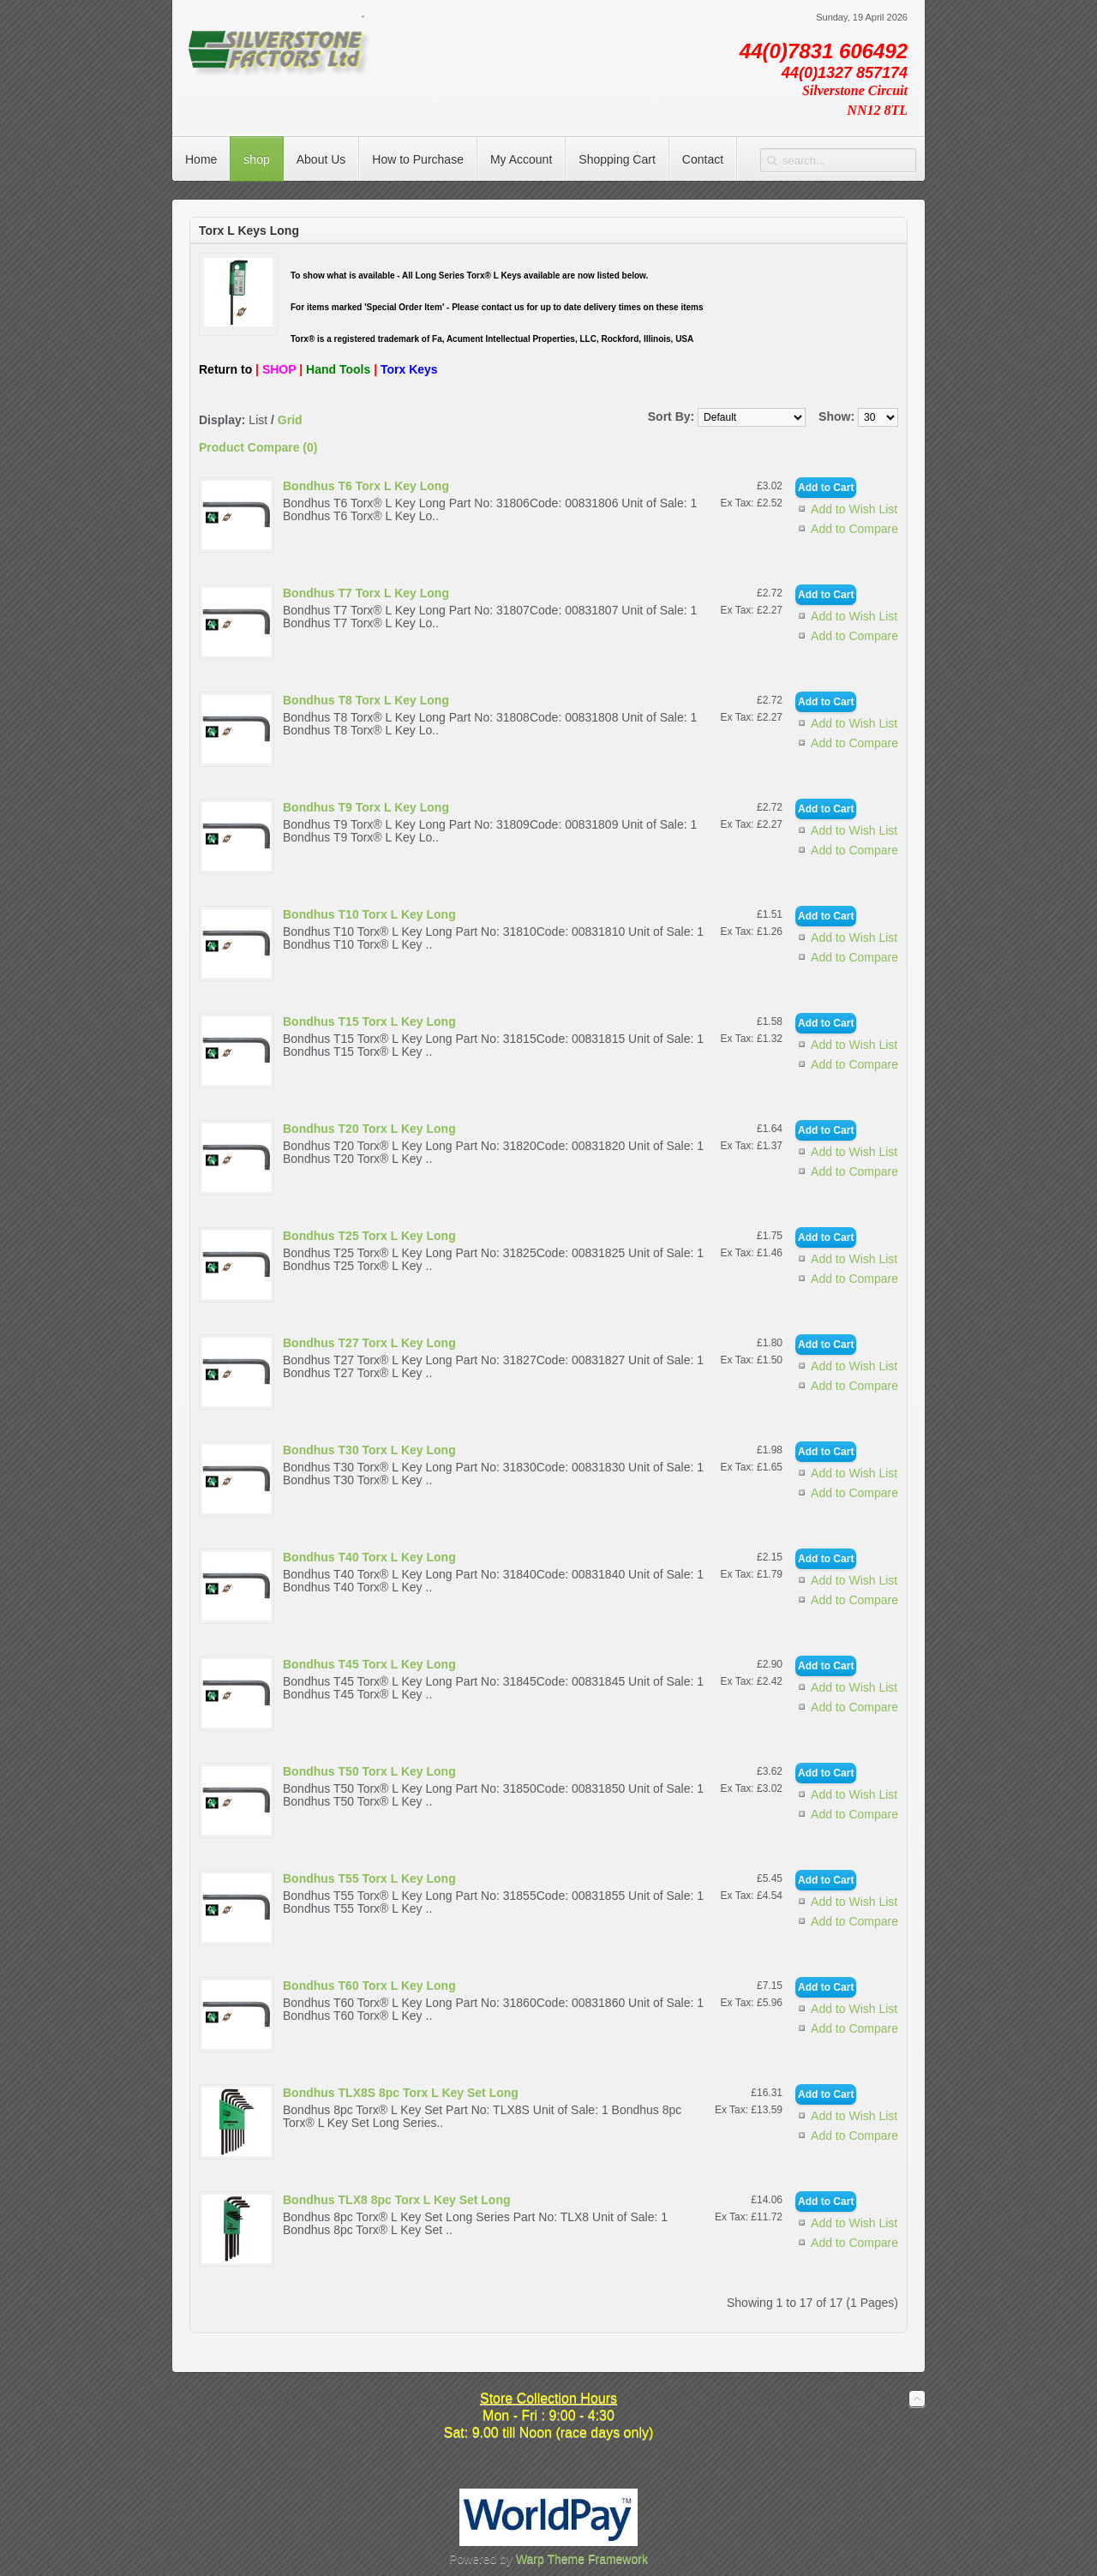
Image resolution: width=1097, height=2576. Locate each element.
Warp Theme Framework (582, 2559)
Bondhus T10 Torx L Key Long (369, 914)
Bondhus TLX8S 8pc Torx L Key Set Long (401, 2093)
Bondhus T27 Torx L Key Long (369, 1343)
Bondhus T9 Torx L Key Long (366, 807)
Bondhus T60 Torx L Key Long (369, 1985)
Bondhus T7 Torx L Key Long (366, 593)
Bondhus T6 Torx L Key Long (366, 486)
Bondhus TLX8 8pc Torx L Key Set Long (397, 2200)
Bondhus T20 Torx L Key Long (369, 1128)
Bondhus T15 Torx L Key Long (369, 1021)
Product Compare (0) (258, 447)
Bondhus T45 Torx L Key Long (369, 1664)
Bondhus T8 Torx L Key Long (366, 700)
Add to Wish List (854, 509)
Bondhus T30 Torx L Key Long (369, 1450)
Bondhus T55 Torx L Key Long (369, 1878)
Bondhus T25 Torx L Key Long (369, 1236)
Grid (290, 420)
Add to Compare (854, 529)
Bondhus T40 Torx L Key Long (369, 1557)
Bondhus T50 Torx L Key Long (369, 1771)
